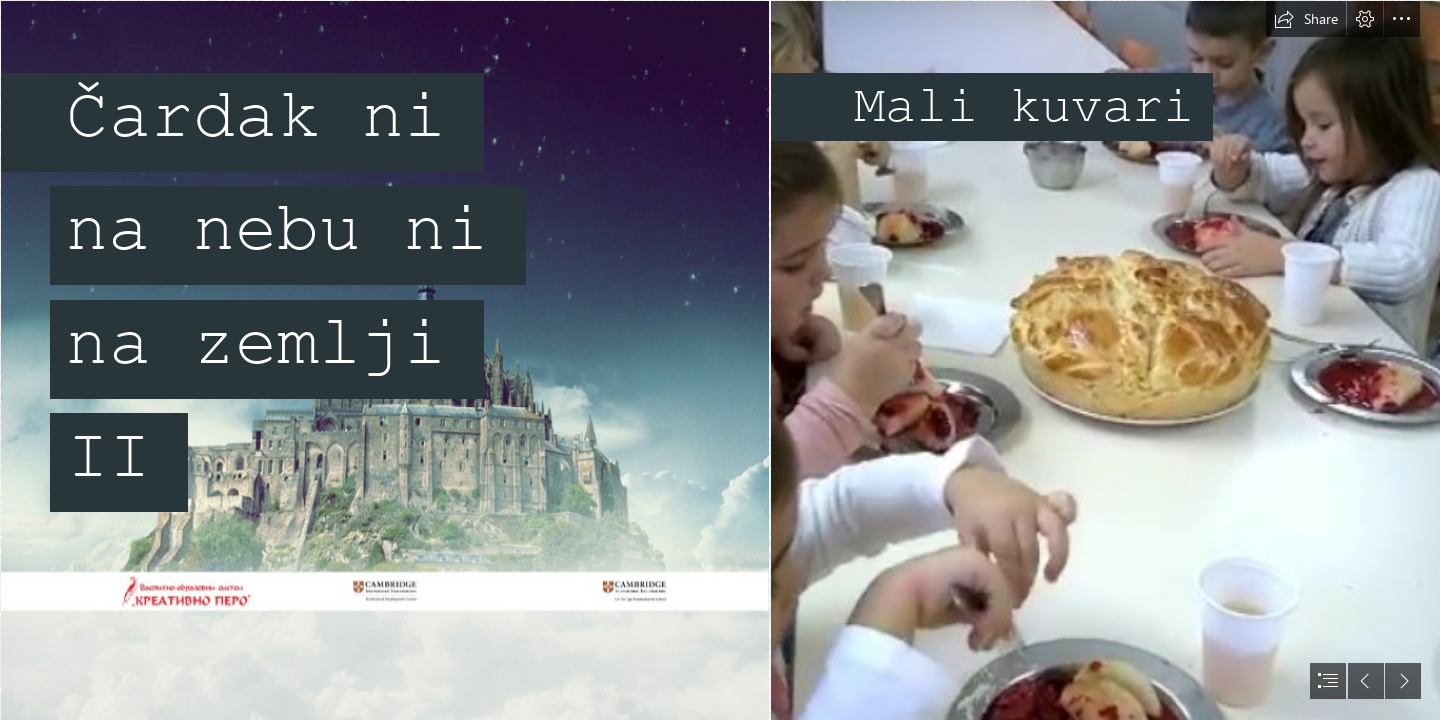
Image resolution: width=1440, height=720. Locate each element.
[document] (720, 360)
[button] (1306, 19)
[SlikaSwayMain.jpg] (384, 360)
